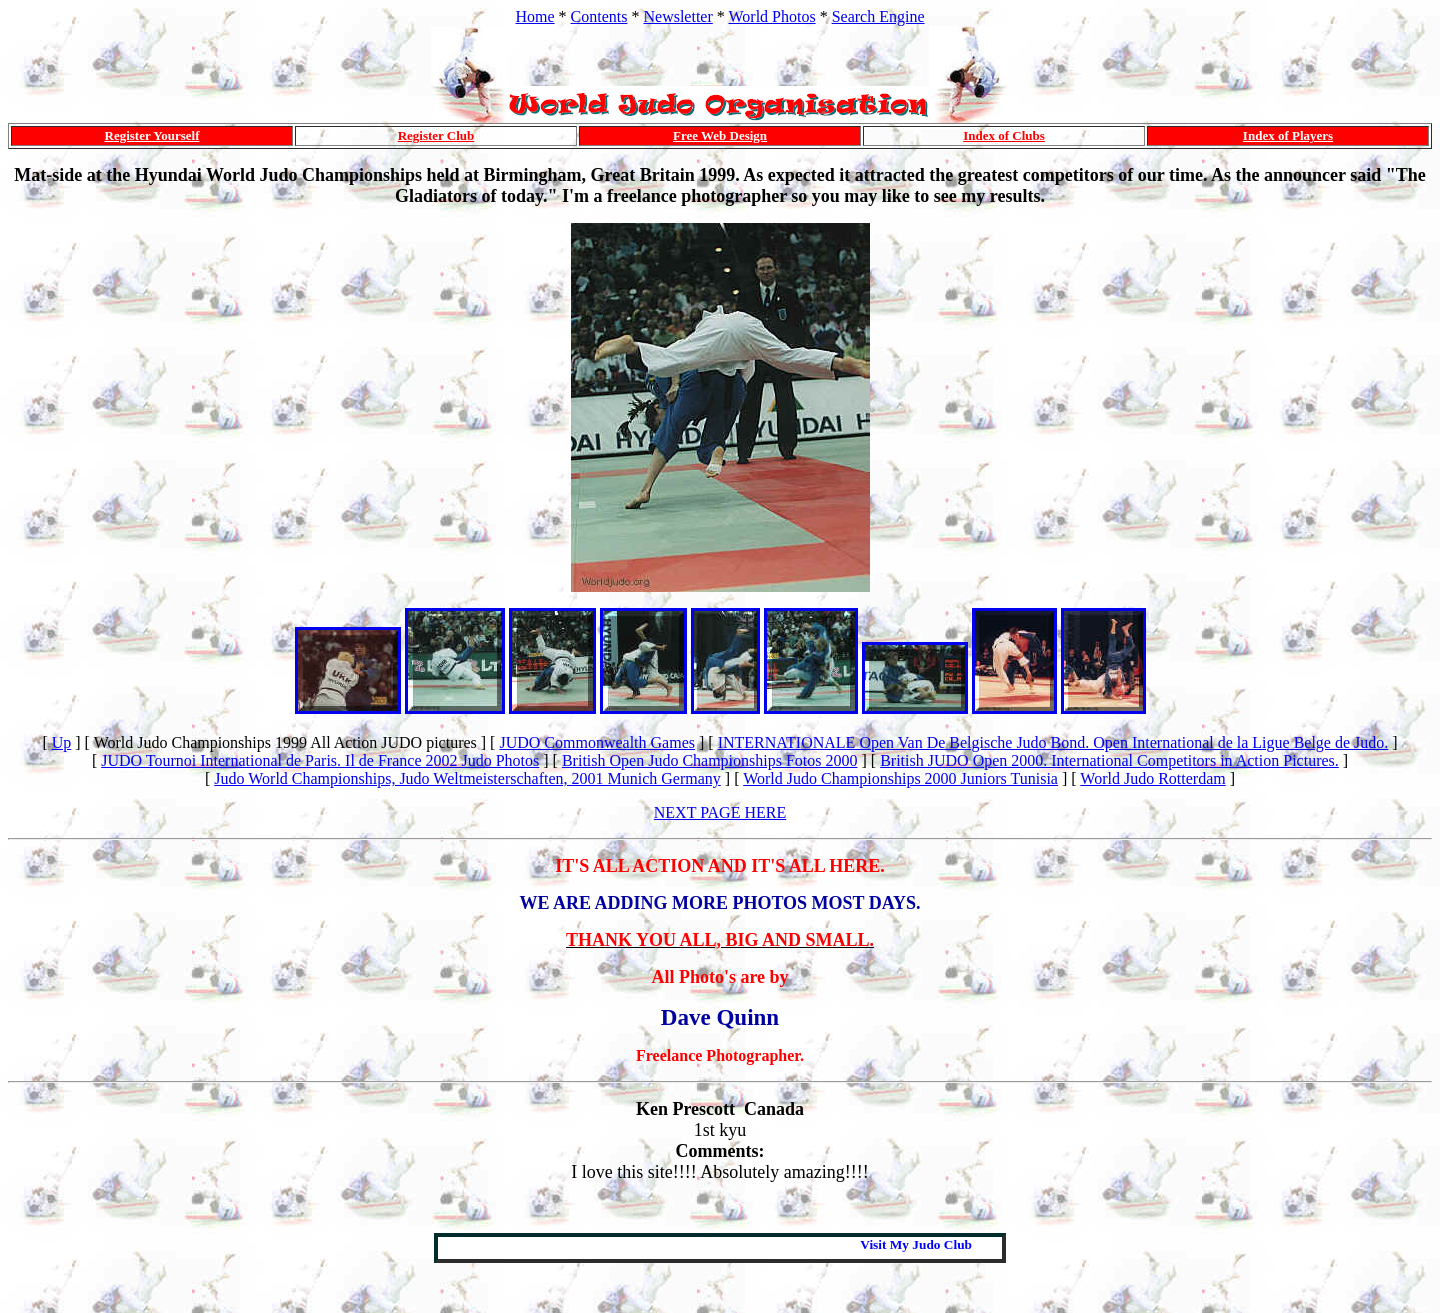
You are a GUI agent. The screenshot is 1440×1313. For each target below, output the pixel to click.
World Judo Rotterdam (1152, 778)
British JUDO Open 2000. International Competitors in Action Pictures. (1109, 760)
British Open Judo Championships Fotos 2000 (710, 760)
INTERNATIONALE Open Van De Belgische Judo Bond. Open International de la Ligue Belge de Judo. (1053, 742)
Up (62, 742)
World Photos (772, 16)
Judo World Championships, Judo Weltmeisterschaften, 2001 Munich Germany (467, 778)
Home (534, 16)
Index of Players (1288, 135)
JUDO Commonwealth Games (597, 742)
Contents (599, 16)
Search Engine (878, 16)
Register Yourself (152, 135)
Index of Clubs (1004, 135)
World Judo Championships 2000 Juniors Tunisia (900, 778)
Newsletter (677, 16)
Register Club (436, 135)
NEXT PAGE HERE (720, 812)
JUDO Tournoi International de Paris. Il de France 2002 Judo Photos (320, 760)
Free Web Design (720, 135)
